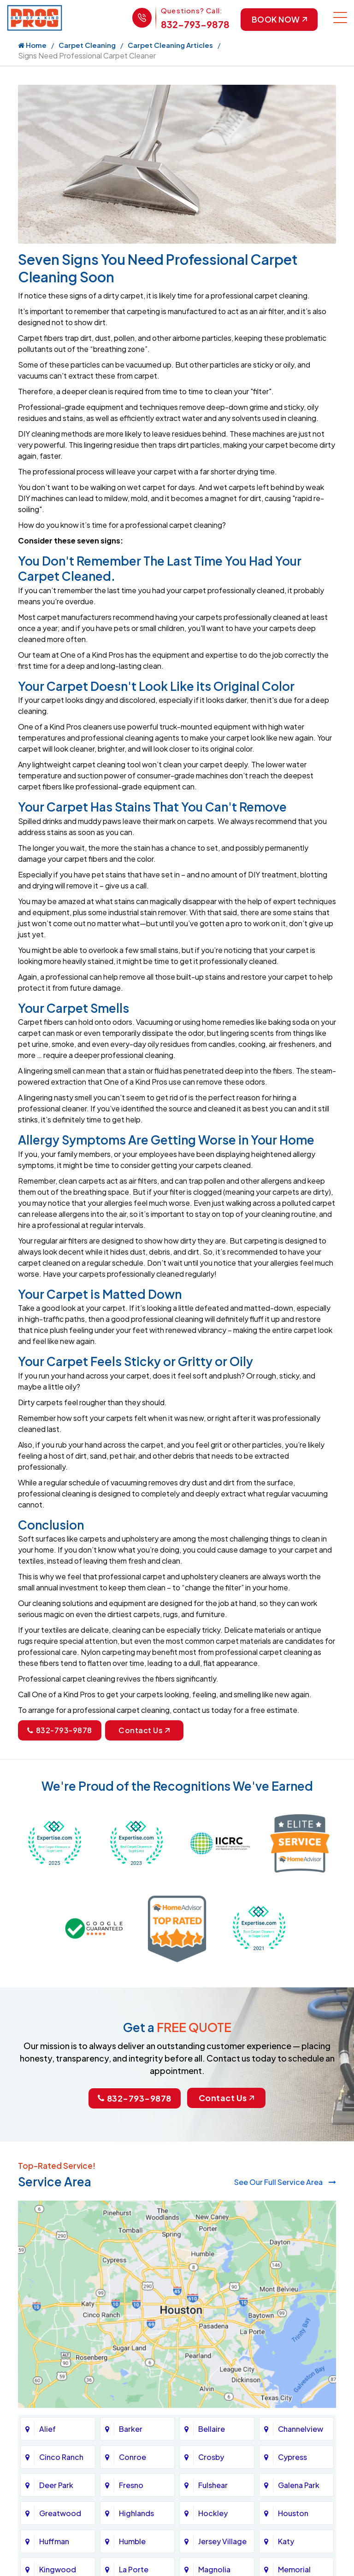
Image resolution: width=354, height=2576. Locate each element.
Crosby (211, 2457)
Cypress (292, 2457)
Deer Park (56, 2485)
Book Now (278, 19)
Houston (293, 2513)
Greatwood (60, 2513)
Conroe (132, 2457)
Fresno (131, 2485)
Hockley (213, 2513)
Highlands (136, 2513)
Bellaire (211, 2429)
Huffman (54, 2542)
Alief (47, 2429)
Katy (286, 2542)
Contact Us (144, 1731)
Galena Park (298, 2485)
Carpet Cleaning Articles (170, 45)
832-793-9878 (193, 24)
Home (32, 45)
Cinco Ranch (61, 2457)
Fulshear (213, 2485)
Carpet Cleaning (87, 45)
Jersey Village (222, 2542)
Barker (130, 2429)
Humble (132, 2542)
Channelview (300, 2429)
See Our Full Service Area (285, 2182)
